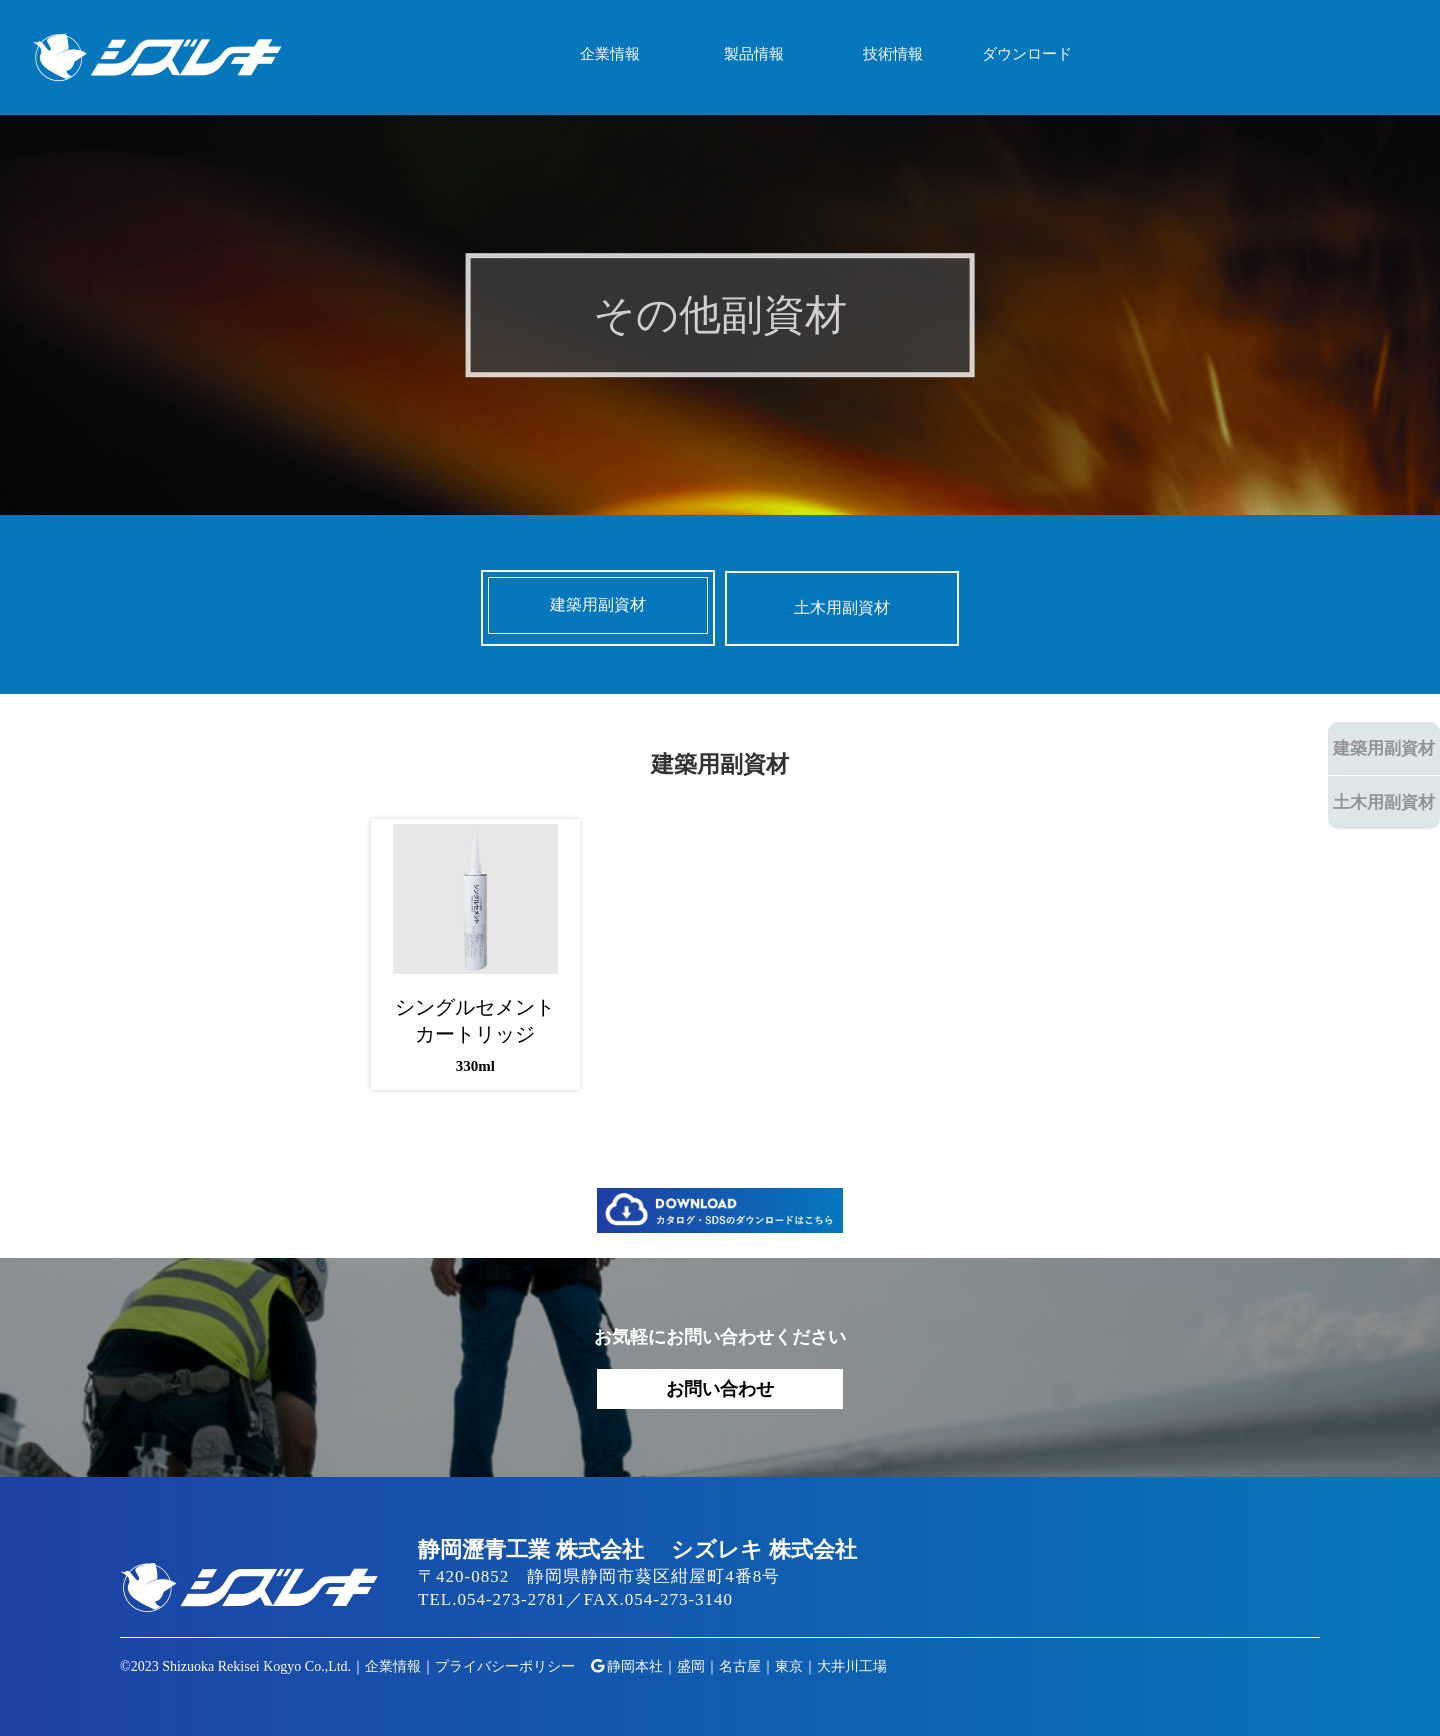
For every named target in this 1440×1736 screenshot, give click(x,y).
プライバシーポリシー (505, 1666)
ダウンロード (1027, 54)
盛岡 (691, 1666)
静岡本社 (635, 1666)
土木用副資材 (1384, 802)
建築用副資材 (1384, 748)
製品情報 (754, 54)
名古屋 (740, 1666)
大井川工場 (852, 1666)
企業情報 (610, 54)
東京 (789, 1666)
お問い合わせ (720, 1389)
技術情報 (893, 54)
